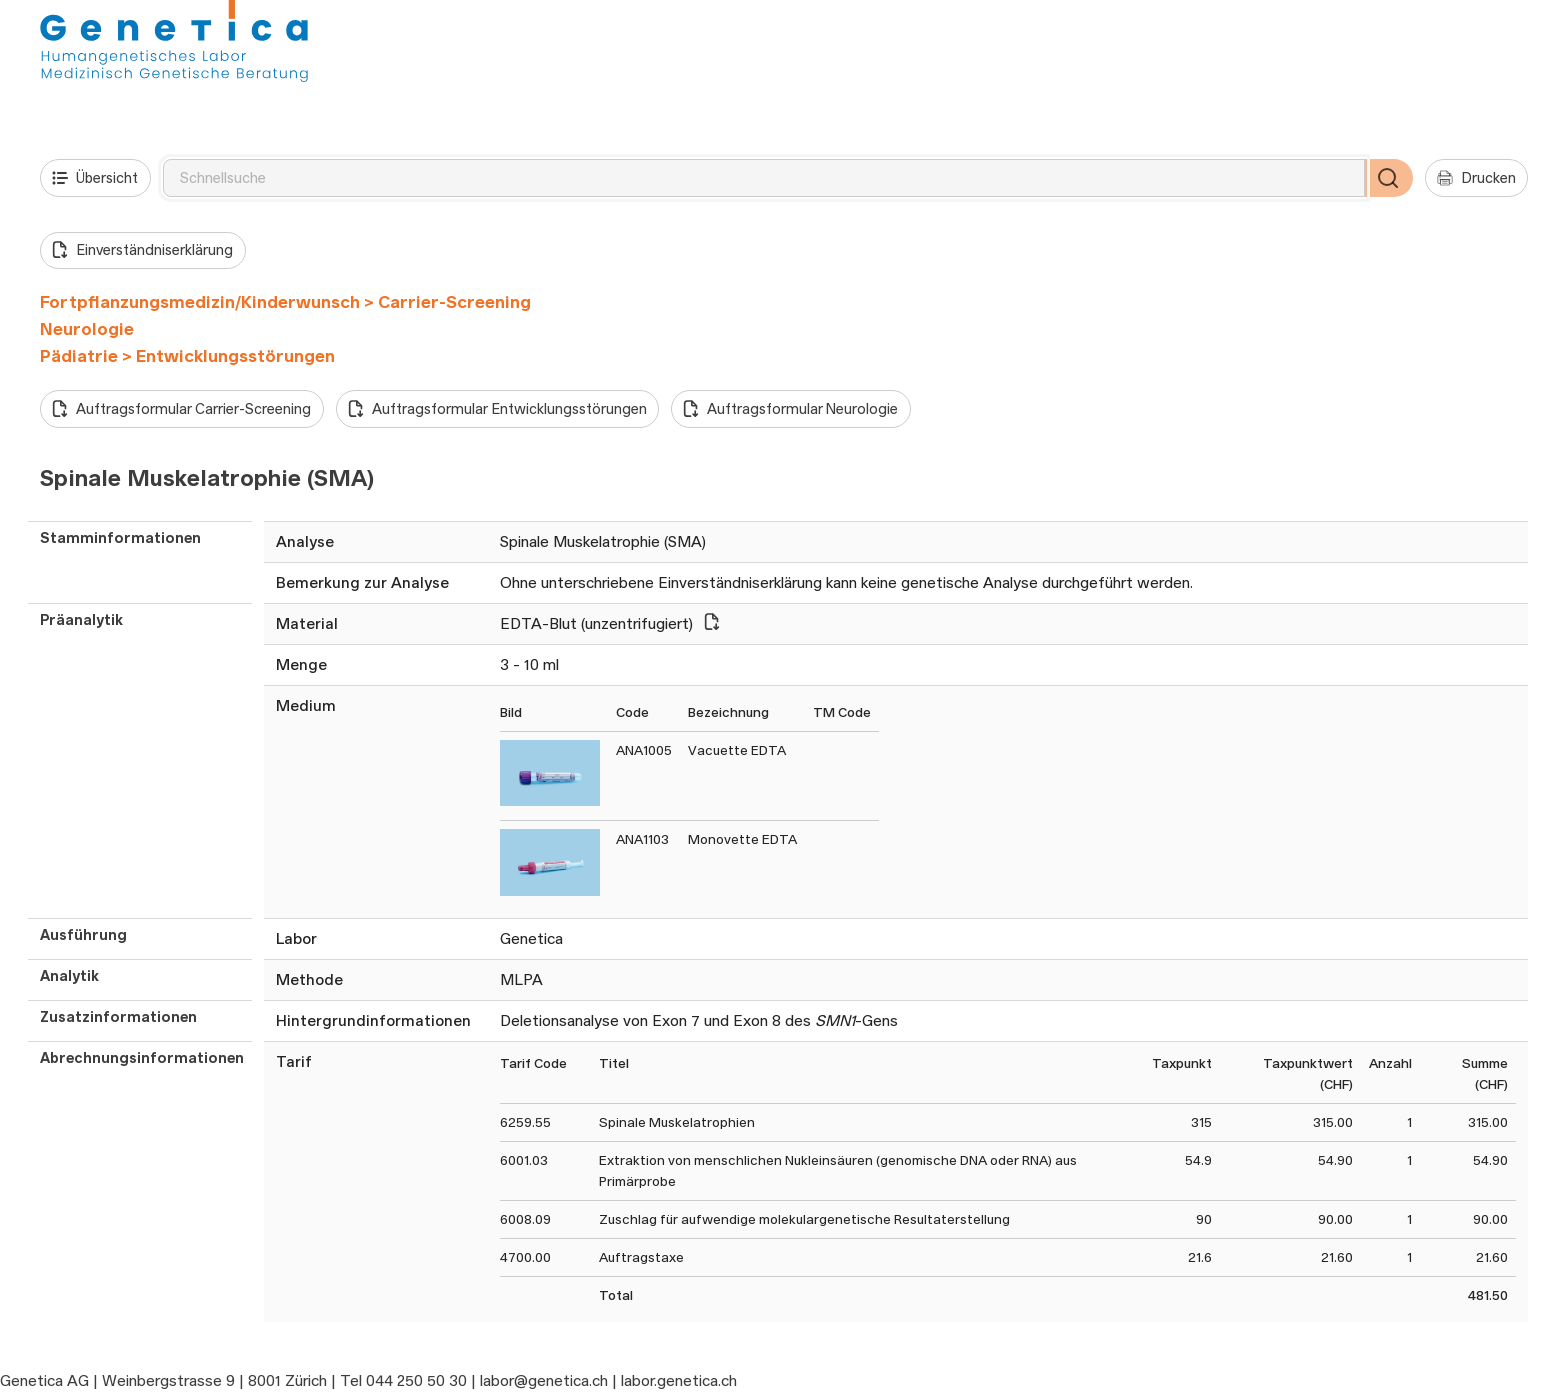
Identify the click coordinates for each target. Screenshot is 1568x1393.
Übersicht (95, 178)
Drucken (1476, 178)
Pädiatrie (79, 356)
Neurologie (87, 329)
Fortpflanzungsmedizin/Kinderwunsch (200, 302)
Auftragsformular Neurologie (790, 409)
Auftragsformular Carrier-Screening (181, 409)
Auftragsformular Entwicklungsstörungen (497, 409)
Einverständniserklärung (142, 250)
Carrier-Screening (454, 302)
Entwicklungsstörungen (235, 356)
